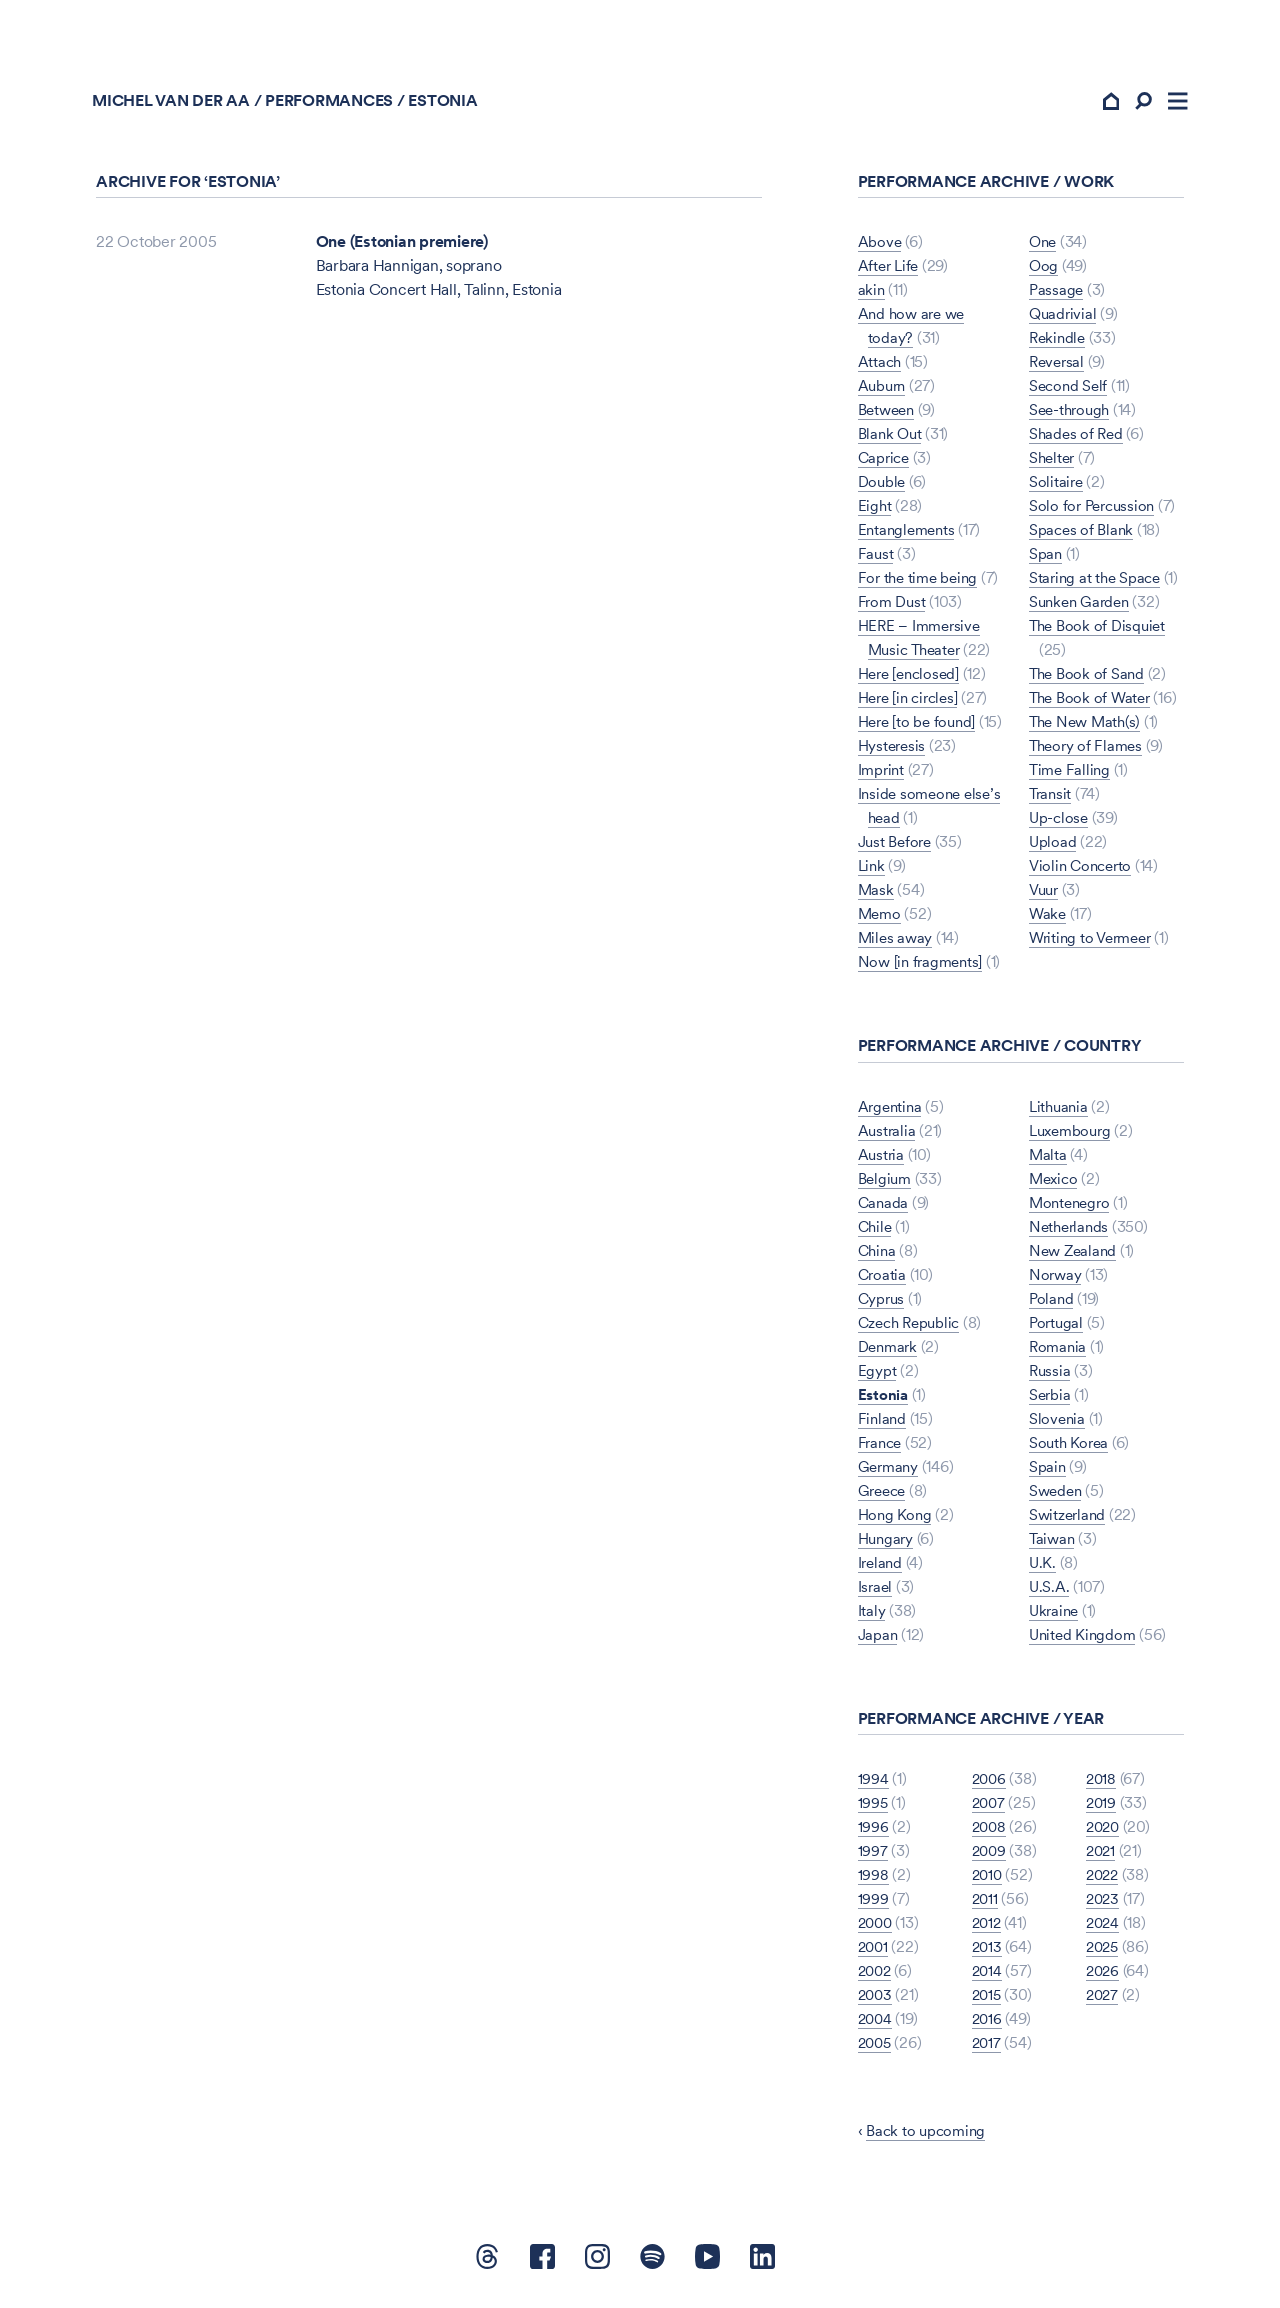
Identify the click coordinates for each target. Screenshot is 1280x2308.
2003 (876, 1999)
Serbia (1051, 1398)
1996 (873, 1831)
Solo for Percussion (1095, 510)
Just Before (897, 846)
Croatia (883, 1278)
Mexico (1055, 1182)
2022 (1104, 1879)
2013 (988, 1951)
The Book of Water (1093, 702)
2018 (1102, 1783)
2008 (990, 1831)
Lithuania (1060, 1110)
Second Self (1070, 390)
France (882, 1446)
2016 (988, 2023)
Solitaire (1057, 486)
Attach (881, 366)
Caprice (885, 462)
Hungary (887, 1542)
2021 (1102, 1855)
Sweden (1057, 1494)
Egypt (877, 1374)
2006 (990, 1783)
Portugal (1057, 1326)
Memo (881, 918)
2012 (988, 1927)
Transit (1051, 798)
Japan (879, 1638)
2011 (986, 1903)
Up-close (1060, 822)
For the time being (921, 582)
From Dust (894, 606)
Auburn (884, 390)
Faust (876, 558)
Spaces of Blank (1083, 534)
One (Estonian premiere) (402, 246)
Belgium (886, 1182)
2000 (877, 1927)
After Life (890, 270)
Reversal (1058, 366)
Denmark (890, 1350)
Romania (1059, 1350)
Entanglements (909, 534)
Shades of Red (1078, 438)
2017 (987, 2047)
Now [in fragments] (923, 966)
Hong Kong (896, 1518)
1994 (873, 1783)
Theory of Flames (1088, 750)
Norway (1056, 1278)
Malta (1048, 1158)
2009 (990, 1855)
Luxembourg (1073, 1134)
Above (880, 246)
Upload (1053, 846)
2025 (1104, 1951)
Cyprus (883, 1302)
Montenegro (1072, 1206)
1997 (873, 1855)
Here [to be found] (920, 726)
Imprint (882, 774)
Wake (1048, 918)
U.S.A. (1050, 1590)
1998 (873, 1879)
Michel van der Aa (175, 105)
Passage (1057, 294)
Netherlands (1071, 1230)
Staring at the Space (1097, 582)
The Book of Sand (1089, 678)
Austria (882, 1158)
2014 (988, 1975)
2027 (1103, 1999)
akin (872, 294)
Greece (884, 1494)
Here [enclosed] (912, 678)
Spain (1048, 1470)
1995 (873, 1807)
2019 (1102, 1807)
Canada (884, 1206)
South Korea (1070, 1446)
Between (889, 414)
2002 (876, 1975)
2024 (1104, 1927)
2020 (1104, 1831)
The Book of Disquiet (1100, 630)
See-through (1072, 414)
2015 (988, 1999)
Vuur (1045, 894)
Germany (890, 1470)
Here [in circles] (912, 702)
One (1044, 246)
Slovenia (1058, 1422)
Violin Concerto (1083, 870)
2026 (1104, 1975)
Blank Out (892, 438)
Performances (333, 105)
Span (1046, 558)
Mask (876, 894)
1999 (873, 1903)
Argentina (892, 1110)
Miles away (897, 942)
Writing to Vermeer (1095, 942)
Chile (876, 1230)
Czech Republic (913, 1326)
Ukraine (1055, 1614)
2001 (874, 1951)
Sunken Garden (1082, 606)
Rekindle (1059, 342)
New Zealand (1075, 1254)
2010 (988, 1879)
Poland (1052, 1302)
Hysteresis (894, 750)
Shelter (1053, 462)
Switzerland (1069, 1518)
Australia (888, 1134)
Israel (876, 1590)
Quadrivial (1064, 318)
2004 (876, 2023)
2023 (1104, 1903)
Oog (1044, 270)
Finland (883, 1422)
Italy (872, 1614)
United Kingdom (1085, 1638)
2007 (990, 1807)
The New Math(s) (1087, 726)
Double (883, 486)
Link (872, 870)
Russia (1051, 1374)
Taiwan (1053, 1542)
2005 (876, 2047)
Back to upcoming (928, 2135)
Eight (875, 510)
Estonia (884, 1398)
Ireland (881, 1566)
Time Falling (1071, 774)
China (878, 1254)
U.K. (1043, 1566)
